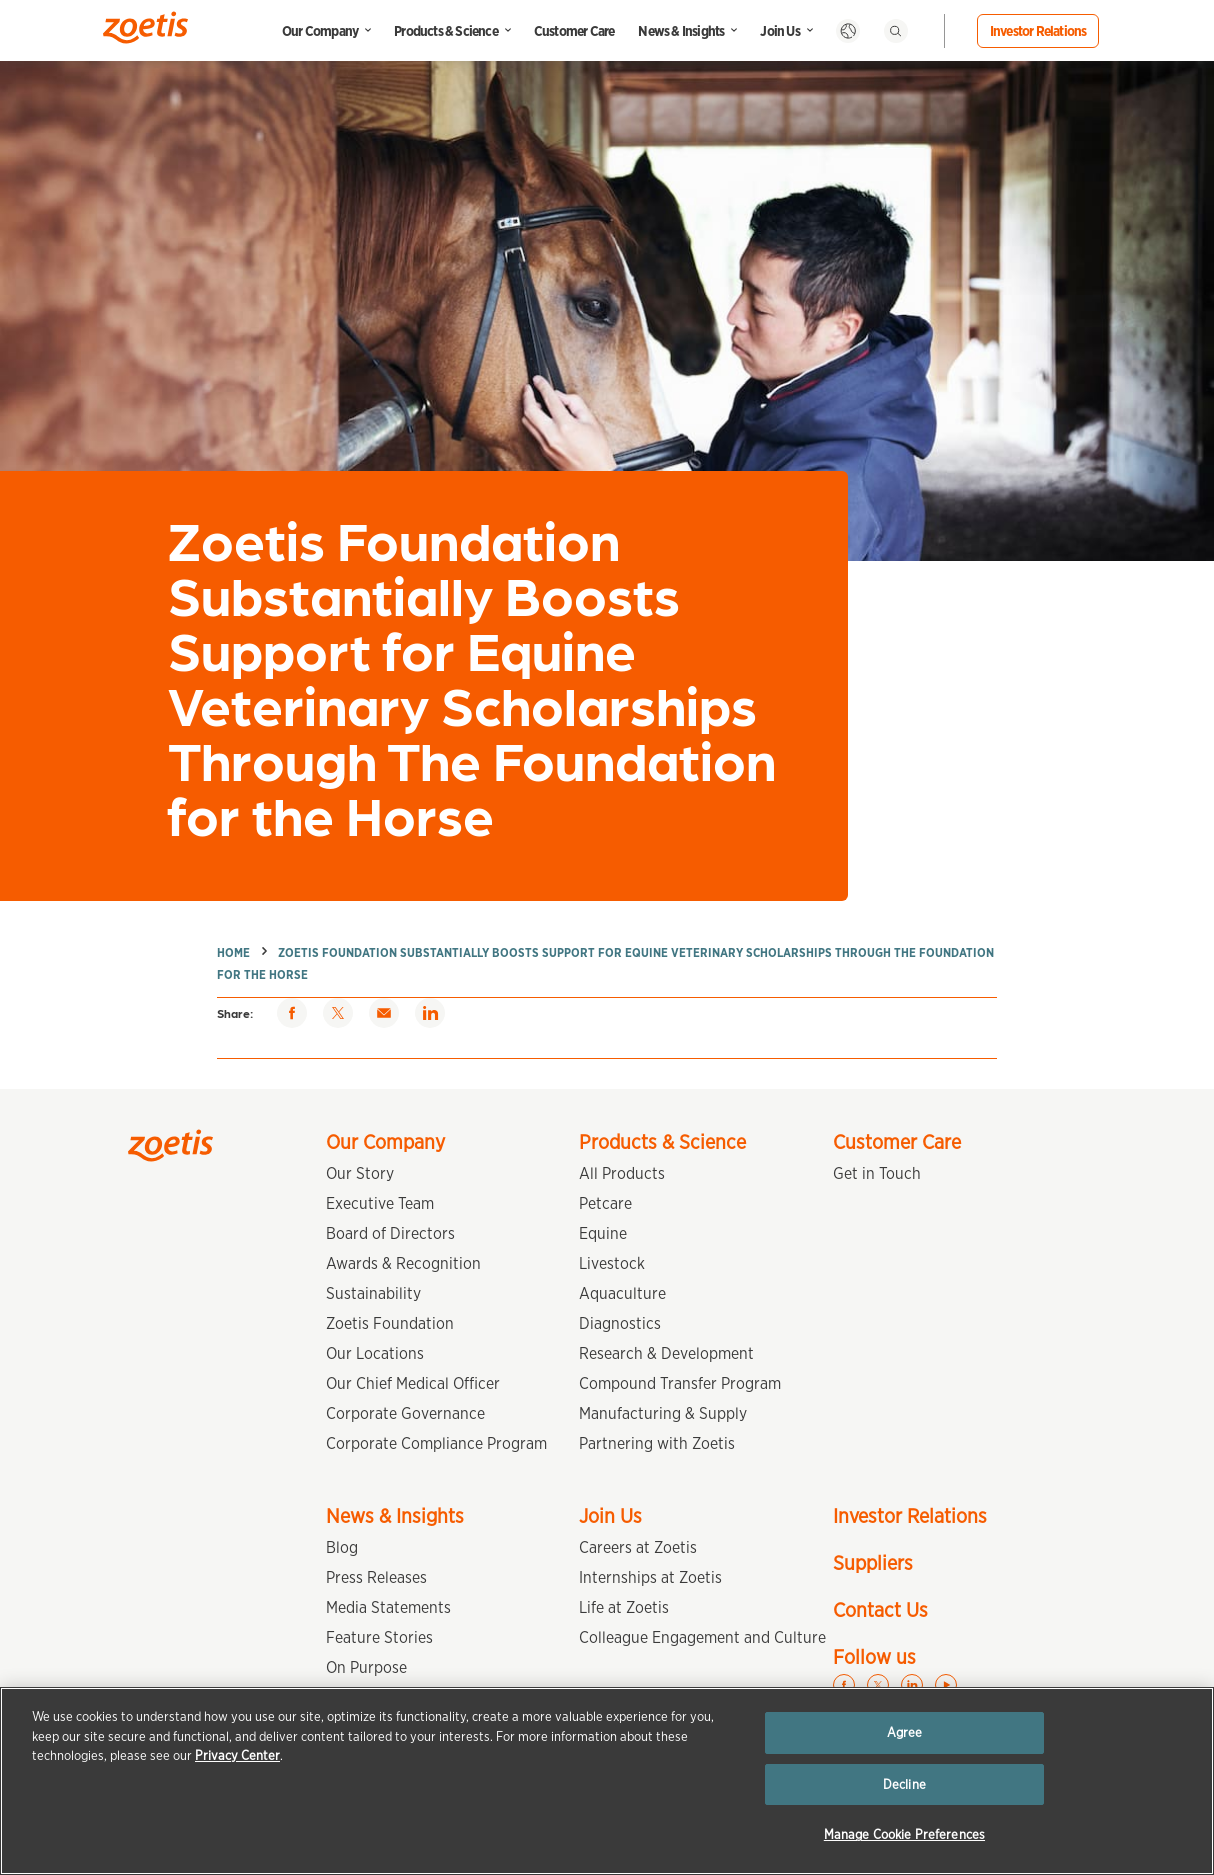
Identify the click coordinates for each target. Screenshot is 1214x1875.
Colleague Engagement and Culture (702, 1637)
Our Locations (375, 1353)
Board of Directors (390, 1233)
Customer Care (574, 31)
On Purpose (366, 1667)
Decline (904, 1784)
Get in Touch (877, 1173)
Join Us (779, 31)
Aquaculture (622, 1293)
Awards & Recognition (403, 1263)
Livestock (612, 1263)
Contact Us (880, 1610)
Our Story (360, 1173)
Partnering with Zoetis (657, 1443)
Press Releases (376, 1577)
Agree (905, 1732)
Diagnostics (620, 1323)
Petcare (605, 1203)
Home (233, 952)
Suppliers (873, 1563)
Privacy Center (237, 1755)
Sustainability (373, 1293)
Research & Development (666, 1353)
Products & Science (446, 31)
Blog (342, 1547)
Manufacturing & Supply (663, 1413)
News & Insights (681, 31)
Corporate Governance (405, 1413)
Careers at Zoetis (638, 1547)
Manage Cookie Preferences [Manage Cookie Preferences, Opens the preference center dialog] (904, 1834)
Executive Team (380, 1203)
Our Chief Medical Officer (413, 1383)
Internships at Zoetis (650, 1577)
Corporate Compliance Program (436, 1443)
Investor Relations (1038, 31)
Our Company (320, 31)
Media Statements (388, 1607)
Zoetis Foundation (390, 1323)
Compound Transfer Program (680, 1383)
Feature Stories (379, 1637)
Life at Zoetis (624, 1607)
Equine (603, 1233)
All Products (622, 1173)
